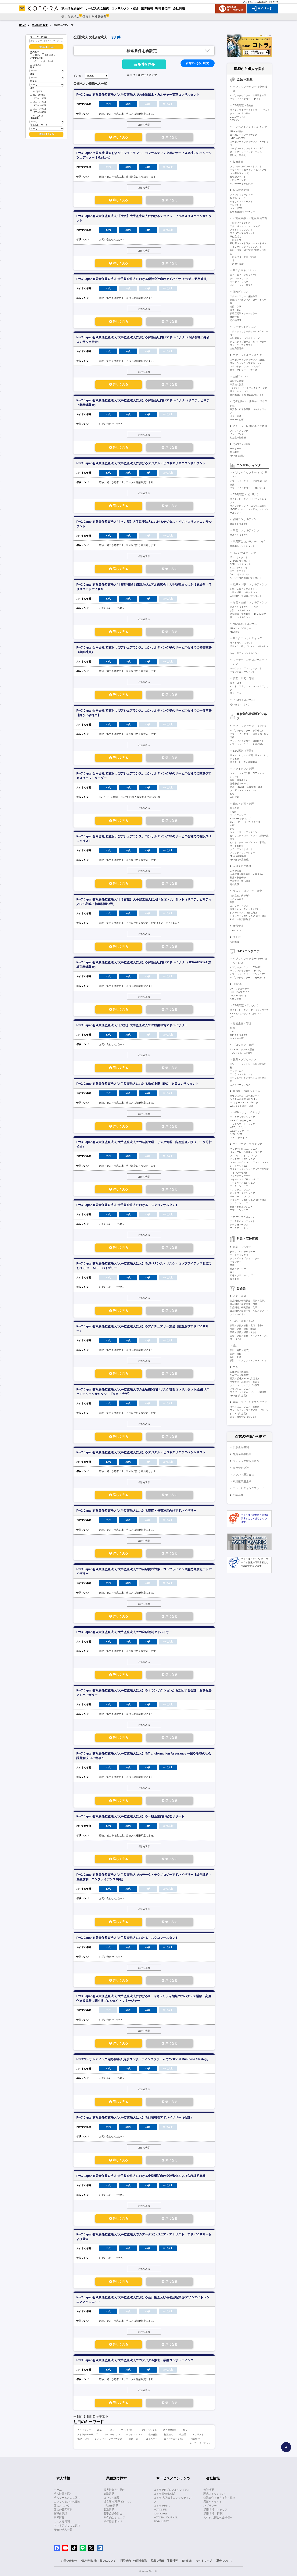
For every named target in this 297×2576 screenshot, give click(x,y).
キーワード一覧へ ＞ (200, 2443)
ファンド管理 (237, 208)
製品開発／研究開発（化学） (244, 1307)
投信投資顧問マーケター (242, 211)
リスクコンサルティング (247, 638)
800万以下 (36, 91)
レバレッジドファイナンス (108, 2439)
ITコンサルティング (244, 552)
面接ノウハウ (62, 2505)
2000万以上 (36, 115)
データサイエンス (243, 1216)
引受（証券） (237, 416)
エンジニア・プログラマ (247, 1144)
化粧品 (182, 2434)
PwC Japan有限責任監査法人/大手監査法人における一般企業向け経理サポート (130, 1816)
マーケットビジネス (245, 326)
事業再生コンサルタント (242, 546)
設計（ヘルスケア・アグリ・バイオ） (249, 1360)
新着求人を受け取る (197, 63)
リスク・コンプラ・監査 (247, 890)
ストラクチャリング (87, 2434)
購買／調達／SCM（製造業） (245, 1378)
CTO (232, 1028)
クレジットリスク (239, 278)
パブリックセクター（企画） (250, 725)
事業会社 (238, 1495)
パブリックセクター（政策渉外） (247, 740)
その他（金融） (242, 443)
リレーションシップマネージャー (247, 363)
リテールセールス (239, 391)
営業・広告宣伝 (242, 1246)
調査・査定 (235, 310)
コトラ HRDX (162, 2505)
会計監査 (234, 797)
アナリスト (198, 2434)
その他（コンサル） (245, 699)
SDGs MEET (161, 2521)
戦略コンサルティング (246, 519)
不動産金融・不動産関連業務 (250, 218)
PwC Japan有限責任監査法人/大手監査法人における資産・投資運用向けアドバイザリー (136, 1510)
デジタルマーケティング (242, 1124)
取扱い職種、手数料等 (164, 2560)
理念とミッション (214, 2493)
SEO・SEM (236, 1134)
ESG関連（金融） (243, 105)
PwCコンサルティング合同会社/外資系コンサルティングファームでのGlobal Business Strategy (142, 2059)
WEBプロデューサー (240, 1120)
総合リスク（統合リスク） (243, 275)
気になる (169, 137)
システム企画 (237, 1038)
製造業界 (109, 2509)
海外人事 (234, 884)
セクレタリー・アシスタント (244, 832)
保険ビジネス (241, 291)
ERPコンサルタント (240, 561)
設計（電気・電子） (240, 1350)
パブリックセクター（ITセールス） (248, 977)
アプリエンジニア (239, 1210)
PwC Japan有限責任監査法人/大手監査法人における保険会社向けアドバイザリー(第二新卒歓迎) (141, 279)
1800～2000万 (38, 111)
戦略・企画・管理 (243, 803)
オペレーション (112, 2434)
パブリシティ (211, 2505)
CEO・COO (236, 930)
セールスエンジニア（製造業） (246, 1406)
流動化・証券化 (238, 155)
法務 (232, 902)
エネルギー (152, 2439)
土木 (232, 260)
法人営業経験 (170, 2430)
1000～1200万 (38, 98)
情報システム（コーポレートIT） (247, 1095)
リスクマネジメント (245, 270)
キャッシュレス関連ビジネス (250, 426)
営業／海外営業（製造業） (243, 1417)
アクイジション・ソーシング (244, 226)
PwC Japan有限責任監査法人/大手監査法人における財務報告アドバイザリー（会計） (134, 2117)
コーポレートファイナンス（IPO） (248, 148)
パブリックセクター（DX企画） (246, 967)
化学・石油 (83, 2439)
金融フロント (241, 376)
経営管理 (238, 925)
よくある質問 (62, 2521)
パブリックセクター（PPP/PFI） (247, 99)
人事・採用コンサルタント (243, 592)
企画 (232, 825)
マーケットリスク (239, 282)
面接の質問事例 (63, 2509)
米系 (185, 2430)
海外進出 (238, 937)
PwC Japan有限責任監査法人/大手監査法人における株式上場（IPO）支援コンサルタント (137, 1083)
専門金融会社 (241, 1467)
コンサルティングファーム (249, 1488)
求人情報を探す (40, 25)
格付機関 (234, 452)
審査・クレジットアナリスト (244, 370)
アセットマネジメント (241, 229)
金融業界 (109, 2493)
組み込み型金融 (238, 437)
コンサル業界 (112, 2497)
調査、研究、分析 (243, 678)
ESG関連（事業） (243, 750)
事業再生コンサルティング (249, 541)
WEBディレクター (239, 1130)
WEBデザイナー (238, 1127)
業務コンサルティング (246, 530)
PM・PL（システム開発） (243, 1049)
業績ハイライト (212, 2501)
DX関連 (237, 984)
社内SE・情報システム (246, 1091)
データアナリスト (239, 1228)
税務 (232, 793)
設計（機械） (237, 1353)
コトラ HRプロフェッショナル (172, 2489)
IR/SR (233, 811)
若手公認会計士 (113, 2513)
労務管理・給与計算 (240, 881)
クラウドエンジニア (240, 1176)
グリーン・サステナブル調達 (244, 1385)
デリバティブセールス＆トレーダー (248, 341)
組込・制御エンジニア (241, 1206)
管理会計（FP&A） (239, 783)
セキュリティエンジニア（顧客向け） (249, 1200)
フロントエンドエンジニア (243, 1155)
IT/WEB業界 (111, 2505)
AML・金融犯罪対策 (240, 919)
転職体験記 (60, 2513)
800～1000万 (37, 94)
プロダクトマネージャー (242, 852)
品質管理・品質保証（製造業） (246, 1382)
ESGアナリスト (238, 117)
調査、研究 (235, 683)
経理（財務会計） (239, 780)
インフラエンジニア (240, 1189)
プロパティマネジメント (242, 233)
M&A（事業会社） (239, 856)
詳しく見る (118, 137)
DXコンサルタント (239, 574)
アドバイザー (127, 2430)
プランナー (235, 1262)
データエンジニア (239, 1186)
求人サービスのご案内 (67, 2497)
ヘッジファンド (134, 2434)
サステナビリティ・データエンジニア (249, 1010)
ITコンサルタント (239, 557)
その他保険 (235, 320)
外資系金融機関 (242, 1454)
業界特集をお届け (114, 2489)
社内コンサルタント (240, 1035)
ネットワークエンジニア (242, 1193)
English (274, 1)
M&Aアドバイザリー (240, 628)
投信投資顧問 (241, 189)
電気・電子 (134, 2439)
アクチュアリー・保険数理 (243, 296)
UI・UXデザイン (238, 1137)
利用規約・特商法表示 (133, 2560)
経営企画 (234, 808)
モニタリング (84, 2430)
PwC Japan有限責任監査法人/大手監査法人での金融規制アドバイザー (124, 1632)
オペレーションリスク (241, 285)
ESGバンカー (237, 120)
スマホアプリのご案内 (67, 2525)
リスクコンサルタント (241, 643)
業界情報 (59, 2517)
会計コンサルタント (240, 610)
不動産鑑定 (235, 236)
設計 (235, 1345)
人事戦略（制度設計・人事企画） (247, 874)
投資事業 (238, 161)
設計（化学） (237, 1357)
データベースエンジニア (242, 1183)
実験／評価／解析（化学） (243, 1332)
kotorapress (160, 2513)
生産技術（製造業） (240, 1375)
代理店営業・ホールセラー (243, 313)
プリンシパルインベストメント (246, 166)
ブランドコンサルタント (242, 672)
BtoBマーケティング (240, 818)
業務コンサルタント (240, 535)
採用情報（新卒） (214, 2513)
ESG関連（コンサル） (246, 494)
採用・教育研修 (238, 877)
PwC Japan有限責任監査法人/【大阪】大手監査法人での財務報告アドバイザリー (131, 1025)
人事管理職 (235, 870)
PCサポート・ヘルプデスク (244, 1102)
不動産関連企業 (242, 1481)
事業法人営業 (237, 384)
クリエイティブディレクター (244, 1258)
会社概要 (208, 2489)
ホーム (58, 2489)
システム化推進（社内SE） (244, 1099)
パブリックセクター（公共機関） (247, 744)
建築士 (100, 2430)
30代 (41, 61)
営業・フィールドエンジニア (250, 1402)
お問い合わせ (69, 2560)
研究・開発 (239, 1295)
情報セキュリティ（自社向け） (246, 909)
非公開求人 (48, 55)
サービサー (235, 448)
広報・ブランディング (241, 1275)
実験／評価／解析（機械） (243, 1329)
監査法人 (168, 2434)
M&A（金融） (237, 131)
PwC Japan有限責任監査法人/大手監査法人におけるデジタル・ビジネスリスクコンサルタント (141, 463)
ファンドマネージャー (241, 194)
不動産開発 (235, 240)
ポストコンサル (149, 2430)
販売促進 (234, 1279)
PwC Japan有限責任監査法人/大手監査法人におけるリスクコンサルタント (127, 1205)
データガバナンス (239, 1224)
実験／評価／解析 (243, 1320)
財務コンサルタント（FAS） (244, 607)
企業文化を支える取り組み (219, 2497)
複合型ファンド (238, 176)
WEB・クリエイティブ (246, 1112)
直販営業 (234, 317)
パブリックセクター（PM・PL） (246, 970)
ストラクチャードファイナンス (246, 152)
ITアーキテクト (238, 571)
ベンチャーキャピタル (241, 183)
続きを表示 (144, 124)
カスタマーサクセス (240, 1084)
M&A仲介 (234, 632)
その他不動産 (237, 264)
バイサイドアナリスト (241, 201)
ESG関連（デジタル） (246, 1005)
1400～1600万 (38, 105)
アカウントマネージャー (242, 1074)
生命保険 (153, 2434)
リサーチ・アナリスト (241, 345)
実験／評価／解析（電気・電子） (247, 1325)
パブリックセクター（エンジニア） (248, 974)
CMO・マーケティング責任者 (245, 822)
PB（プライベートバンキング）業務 (248, 388)
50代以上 (35, 65)
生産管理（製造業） (240, 1371)
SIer (112, 2430)
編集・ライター (238, 1268)
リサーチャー (237, 693)
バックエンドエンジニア (242, 1159)
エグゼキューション (174, 2439)
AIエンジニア (236, 999)
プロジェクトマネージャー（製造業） (249, 1392)
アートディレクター (240, 1255)
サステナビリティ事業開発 (243, 762)
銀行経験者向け (113, 2521)
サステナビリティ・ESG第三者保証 (248, 506)
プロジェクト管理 (243, 1044)
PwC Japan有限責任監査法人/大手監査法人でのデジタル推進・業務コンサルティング (134, 2360)
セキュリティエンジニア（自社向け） (249, 916)
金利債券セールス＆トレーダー (246, 338)
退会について (224, 2560)
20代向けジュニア (114, 2517)
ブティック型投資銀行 (246, 1460)
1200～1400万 (38, 101)
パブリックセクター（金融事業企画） (249, 95)
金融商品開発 (237, 348)
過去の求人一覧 (63, 2529)
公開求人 (35, 55)
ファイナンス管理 (243, 768)
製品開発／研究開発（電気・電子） (248, 1300)
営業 (232, 1265)
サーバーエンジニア (240, 1196)
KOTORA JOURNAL (166, 2517)
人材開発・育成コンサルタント (246, 596)
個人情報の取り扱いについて (98, 2560)
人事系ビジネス (242, 866)
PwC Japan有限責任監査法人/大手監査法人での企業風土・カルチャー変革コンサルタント (137, 94)
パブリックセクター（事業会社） (247, 730)
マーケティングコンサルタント (246, 668)
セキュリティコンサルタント (244, 653)
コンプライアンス (239, 905)
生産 (235, 1366)
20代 (33, 61)
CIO (232, 1031)
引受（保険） (237, 306)
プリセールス (237, 1071)
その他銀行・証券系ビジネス (250, 401)
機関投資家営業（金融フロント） (247, 394)
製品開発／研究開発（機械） (244, 1304)
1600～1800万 (38, 108)
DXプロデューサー (239, 988)
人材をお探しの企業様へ (255, 1)
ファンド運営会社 (243, 1474)
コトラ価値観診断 (164, 2493)
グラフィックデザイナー (242, 1251)
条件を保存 (144, 64)
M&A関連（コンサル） (246, 623)
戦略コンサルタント (240, 524)
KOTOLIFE (160, 2509)
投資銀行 (195, 2439)
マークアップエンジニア (242, 1117)
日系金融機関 (241, 1447)
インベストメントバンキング (250, 126)
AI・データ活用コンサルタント (246, 578)
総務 (232, 829)
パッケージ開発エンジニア (243, 1148)
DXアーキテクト (238, 995)
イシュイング (237, 434)
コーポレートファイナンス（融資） (248, 359)
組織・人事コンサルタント (243, 589)
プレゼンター (237, 205)
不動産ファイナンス (240, 223)
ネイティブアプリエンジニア (244, 1179)
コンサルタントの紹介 (67, 2501)
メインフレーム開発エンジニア (246, 1152)
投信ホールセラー (239, 198)
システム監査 (237, 899)
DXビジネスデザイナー (242, 992)
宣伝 (232, 1272)
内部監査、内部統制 (240, 895)
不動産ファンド (238, 180)
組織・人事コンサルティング (250, 584)
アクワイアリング (239, 430)
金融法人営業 (237, 381)
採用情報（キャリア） (216, 2509)
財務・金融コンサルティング (250, 602)
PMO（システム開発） (241, 1053)
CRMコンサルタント (240, 564)
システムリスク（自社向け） (244, 912)
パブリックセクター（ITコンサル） (248, 488)
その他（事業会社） (240, 859)
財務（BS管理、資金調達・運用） (247, 787)
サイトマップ (204, 2560)
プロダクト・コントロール (243, 790)
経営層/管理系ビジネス (117, 2501)
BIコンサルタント (239, 567)
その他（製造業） (239, 1395)
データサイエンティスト (242, 1221)
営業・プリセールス (245, 1059)
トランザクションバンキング (244, 366)
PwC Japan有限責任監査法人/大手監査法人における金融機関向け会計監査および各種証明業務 (141, 2176)
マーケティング (238, 815)
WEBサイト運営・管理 (241, 1106)
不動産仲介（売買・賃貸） (243, 257)
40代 (49, 61)
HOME (22, 25)
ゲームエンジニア (239, 1203)
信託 (232, 406)
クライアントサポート (241, 849)
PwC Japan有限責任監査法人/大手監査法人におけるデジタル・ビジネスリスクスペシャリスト (141, 1452)
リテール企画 (237, 419)
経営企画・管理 (242, 1023)
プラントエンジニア (240, 1388)
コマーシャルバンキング (247, 354)
